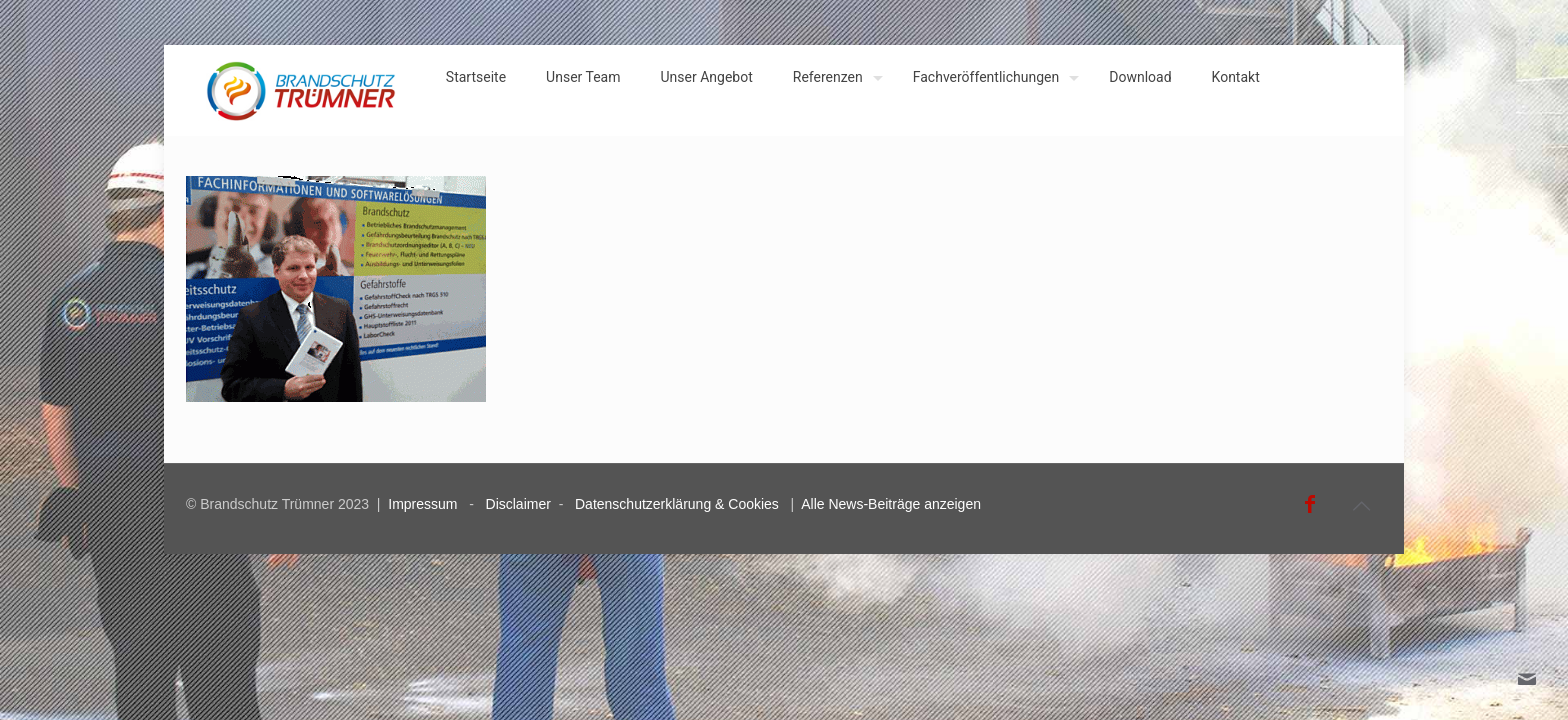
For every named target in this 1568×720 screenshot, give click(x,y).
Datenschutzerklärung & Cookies (677, 504)
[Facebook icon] (1310, 504)
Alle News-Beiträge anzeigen (891, 504)
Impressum (422, 504)
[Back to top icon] (1361, 506)
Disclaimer (518, 504)
